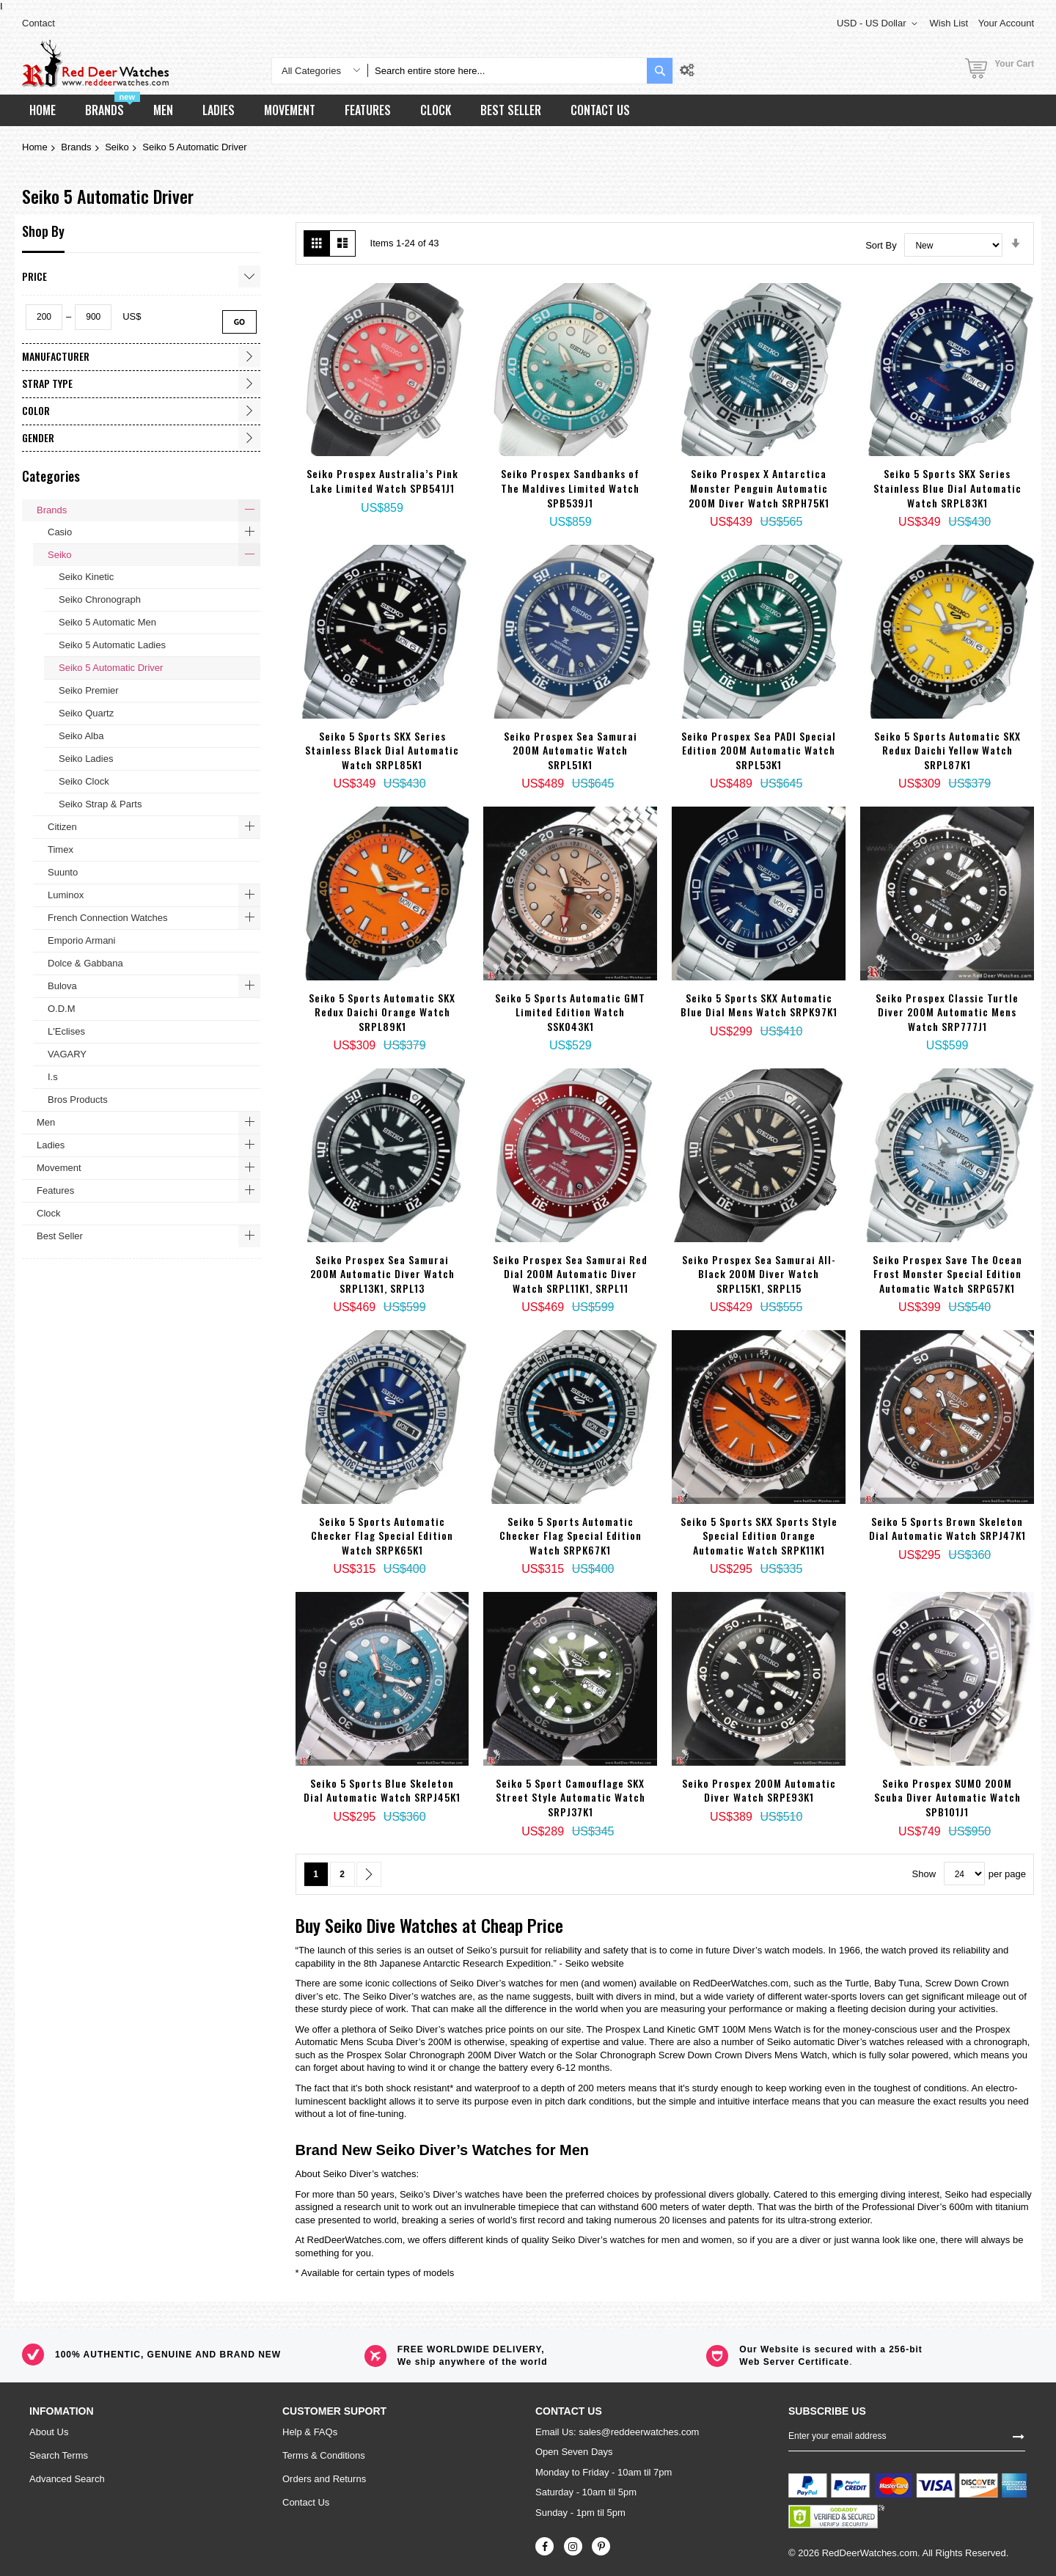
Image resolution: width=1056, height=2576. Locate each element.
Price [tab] (34, 276)
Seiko (117, 147)
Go (239, 321)
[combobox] (507, 71)
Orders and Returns (324, 2478)
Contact (38, 23)
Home (35, 147)
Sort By (881, 245)
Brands (76, 147)
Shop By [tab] (43, 231)
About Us (48, 2431)
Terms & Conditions (323, 2455)
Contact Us (305, 2502)
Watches (429, 1925)
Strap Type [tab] (47, 383)
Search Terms (58, 2455)
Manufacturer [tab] (55, 356)
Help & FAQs (309, 2431)
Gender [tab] (38, 437)
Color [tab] (36, 410)
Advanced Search (67, 2478)
